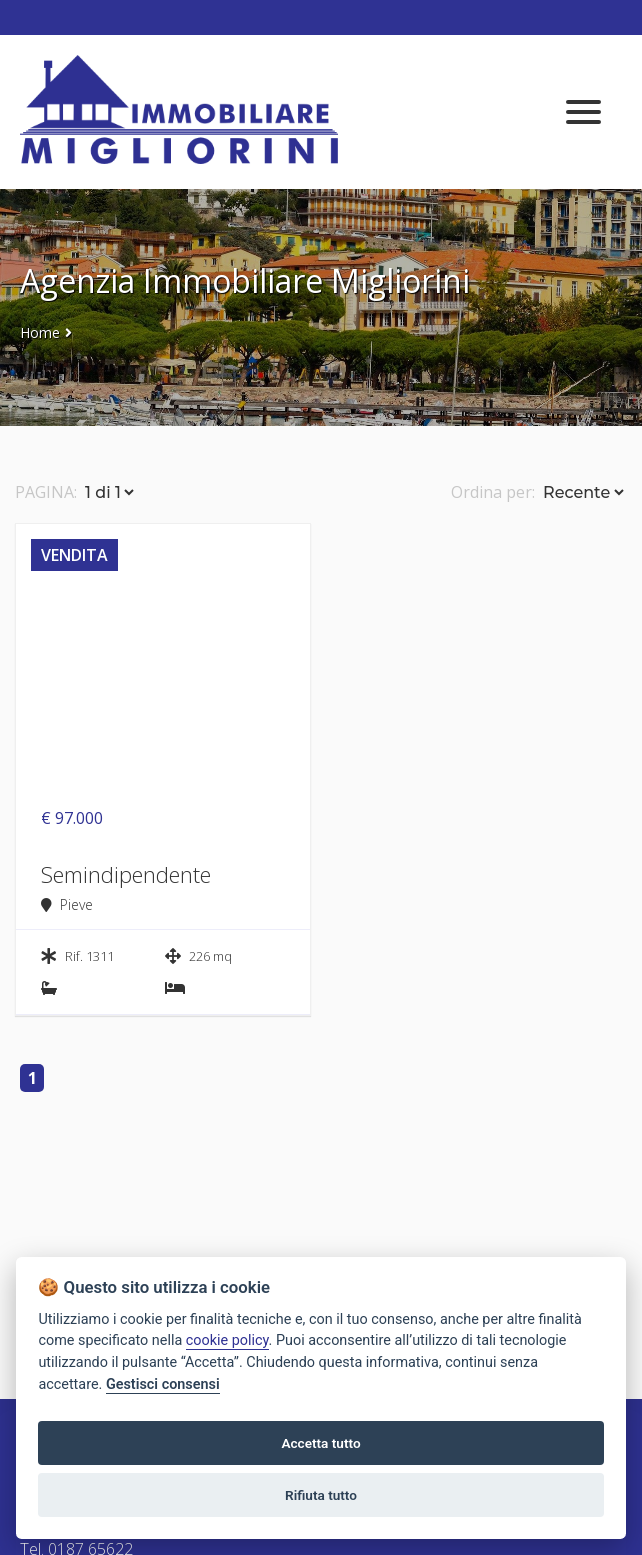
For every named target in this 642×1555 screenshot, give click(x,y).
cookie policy (227, 1340)
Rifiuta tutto (321, 1495)
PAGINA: (46, 492)
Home (40, 332)
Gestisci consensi (163, 1384)
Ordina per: (493, 492)
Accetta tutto (320, 1443)
